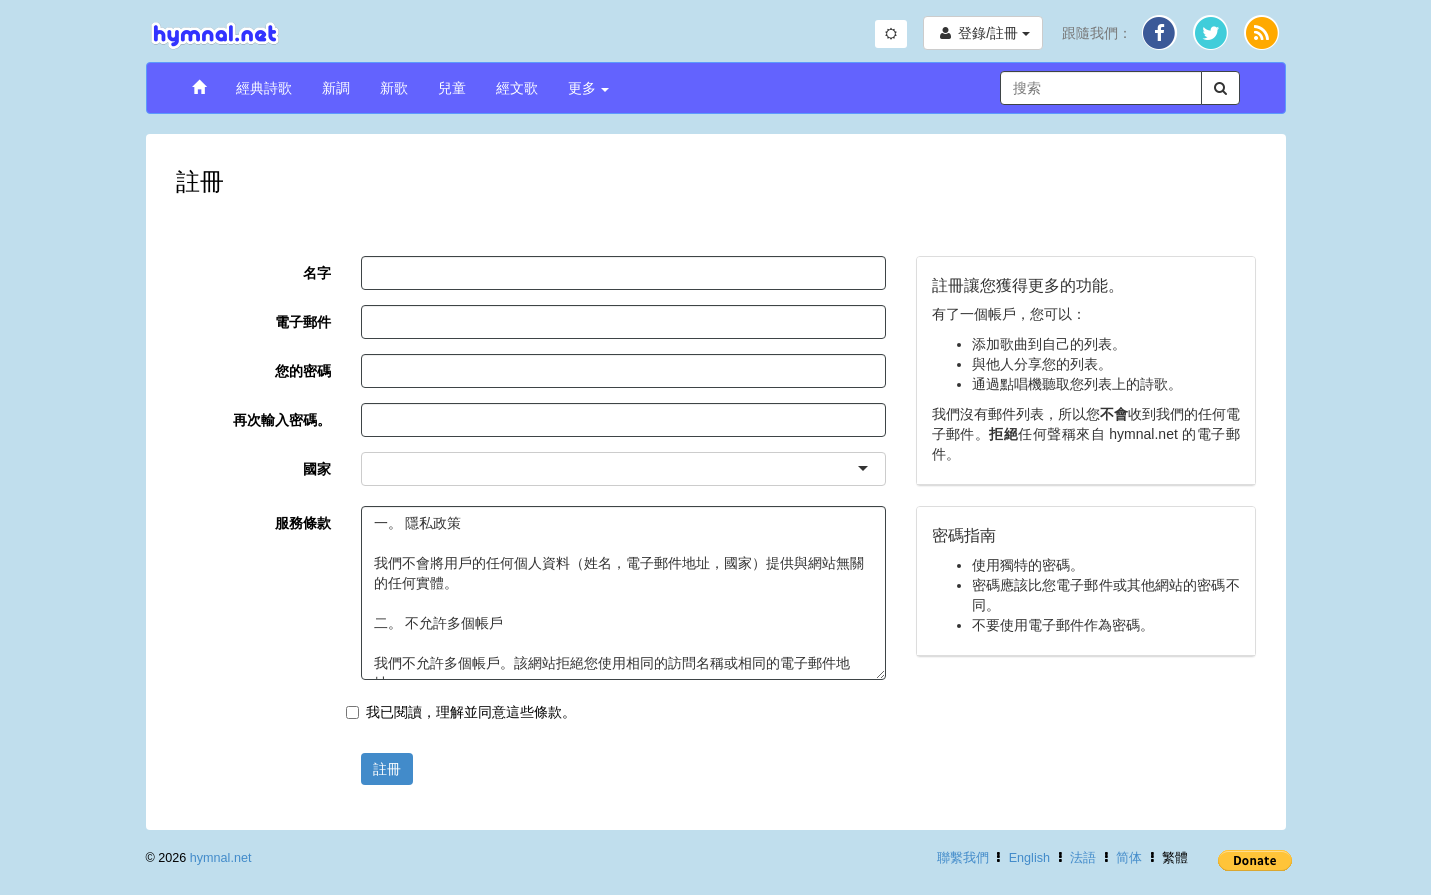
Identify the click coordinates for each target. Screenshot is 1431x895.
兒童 (452, 88)
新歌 (394, 88)
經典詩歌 (264, 88)
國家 (317, 469)
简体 (1129, 858)
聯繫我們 (963, 858)
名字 (317, 273)
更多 (589, 88)
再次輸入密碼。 (282, 420)
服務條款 (303, 523)
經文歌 (517, 88)
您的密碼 (303, 371)
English (1029, 858)
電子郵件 (303, 322)
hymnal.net (221, 858)
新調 (336, 88)
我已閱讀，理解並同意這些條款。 (461, 712)
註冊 (387, 769)
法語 (1083, 858)
